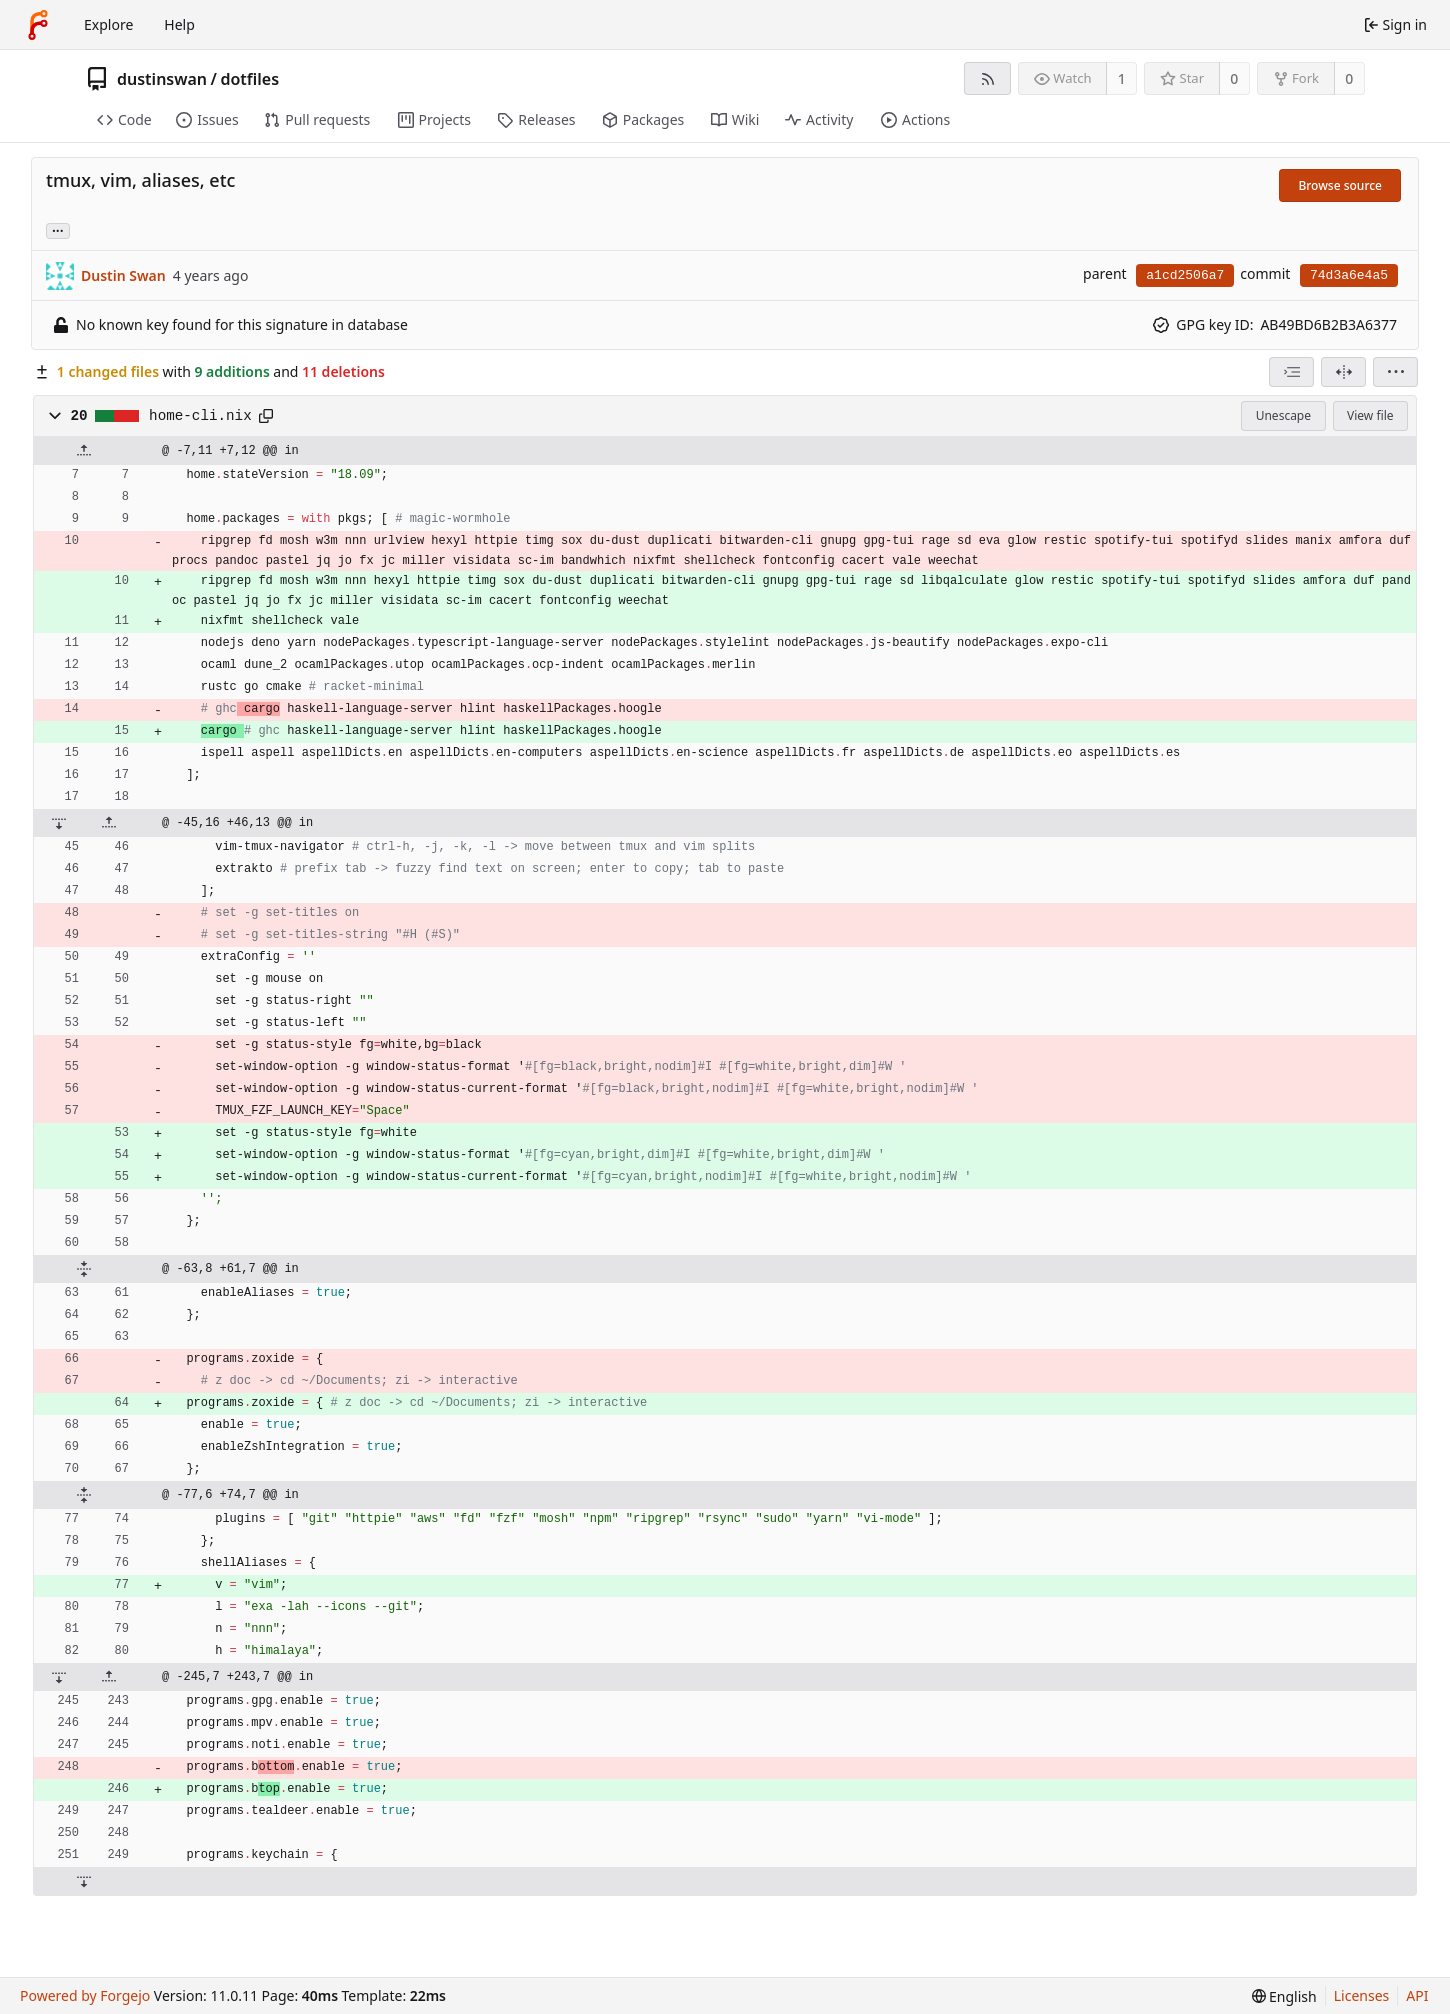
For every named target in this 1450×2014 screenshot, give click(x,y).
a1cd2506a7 (1185, 275)
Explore (108, 24)
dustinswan (162, 79)
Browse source (1340, 185)
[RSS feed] (987, 78)
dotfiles (249, 79)
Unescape (1283, 415)
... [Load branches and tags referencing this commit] (58, 229)
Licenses (1362, 1995)
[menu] (1395, 372)
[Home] (38, 25)
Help (179, 24)
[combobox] (1291, 372)
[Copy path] (266, 416)
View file (1370, 415)
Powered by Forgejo (85, 1995)
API (1417, 1995)
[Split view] (1343, 372)
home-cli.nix (200, 416)
